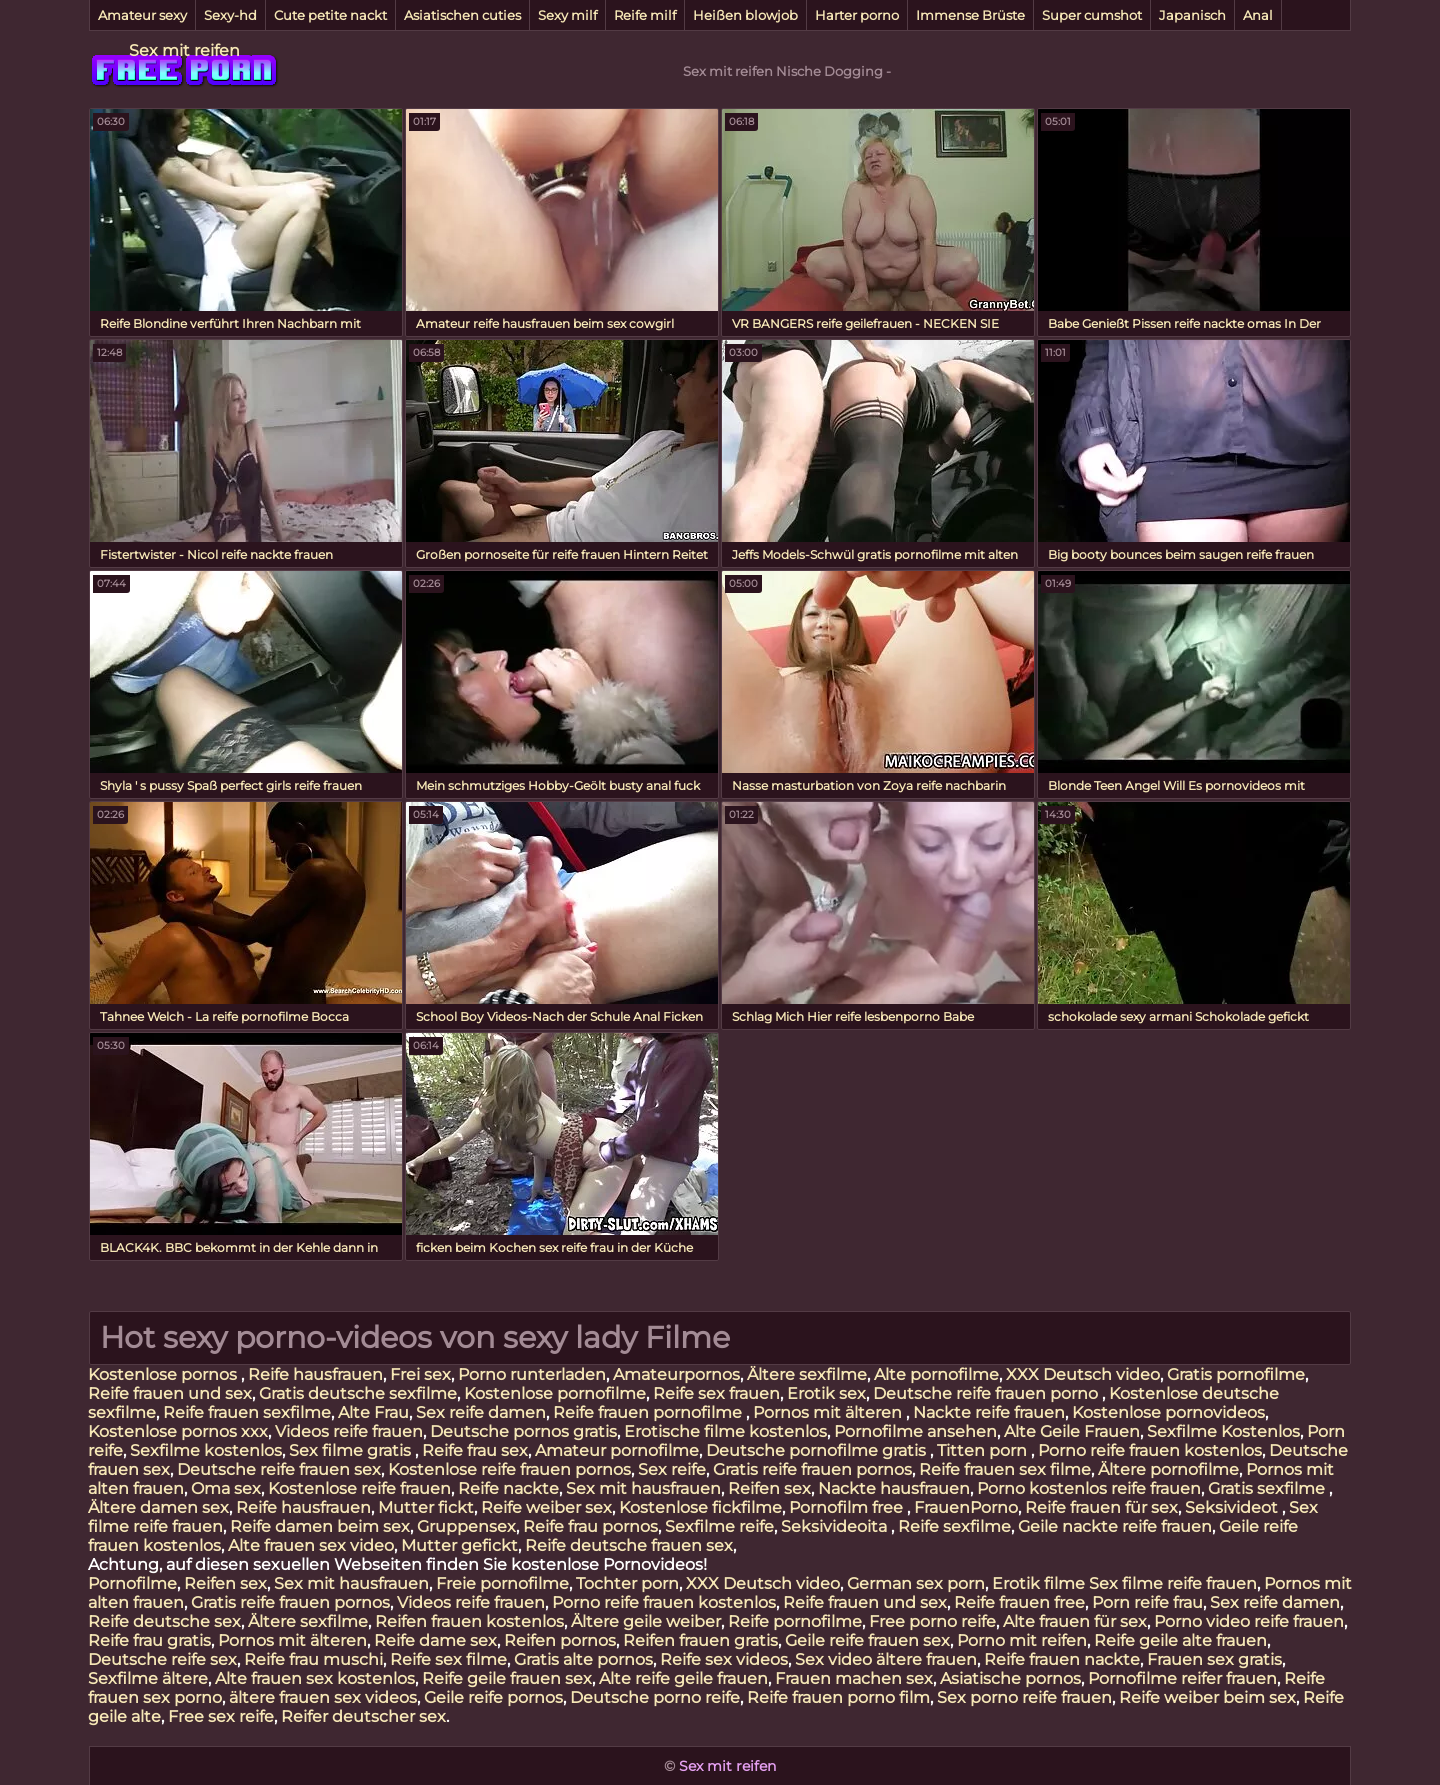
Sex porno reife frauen (1024, 1697)
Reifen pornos (560, 1640)
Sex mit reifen (184, 50)
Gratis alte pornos (583, 1659)
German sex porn (916, 1583)
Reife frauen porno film (838, 1697)
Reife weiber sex (546, 1507)
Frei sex (420, 1374)
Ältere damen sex (158, 1507)
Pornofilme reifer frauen (1182, 1678)
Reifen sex (769, 1488)
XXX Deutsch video (1083, 1374)
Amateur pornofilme (617, 1450)
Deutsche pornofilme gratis (818, 1450)
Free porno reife (932, 1621)
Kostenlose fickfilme (700, 1507)
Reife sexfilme (954, 1526)
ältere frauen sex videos (323, 1697)
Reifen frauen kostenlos (469, 1621)
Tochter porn (627, 1583)
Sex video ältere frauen (886, 1659)
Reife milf (645, 15)
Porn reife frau (1147, 1602)
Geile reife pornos (493, 1697)
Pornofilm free (848, 1507)
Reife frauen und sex (170, 1393)
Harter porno (857, 15)
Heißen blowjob (745, 15)
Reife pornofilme (795, 1621)
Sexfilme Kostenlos (1223, 1431)
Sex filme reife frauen (1173, 1583)
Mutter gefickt (459, 1545)
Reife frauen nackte (1062, 1659)
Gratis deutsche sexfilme (358, 1393)
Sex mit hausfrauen (643, 1488)
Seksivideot (1233, 1507)
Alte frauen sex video (311, 1545)
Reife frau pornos (590, 1526)
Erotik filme (1038, 1583)
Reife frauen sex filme (1005, 1469)
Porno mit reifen (1022, 1640)
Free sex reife (221, 1716)
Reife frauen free (1019, 1602)
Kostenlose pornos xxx (178, 1431)
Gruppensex (466, 1526)
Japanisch (1192, 15)
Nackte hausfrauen (894, 1488)
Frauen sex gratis (1214, 1659)
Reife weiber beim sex (1207, 1697)
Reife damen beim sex (320, 1526)
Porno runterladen (532, 1374)
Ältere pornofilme (1168, 1469)
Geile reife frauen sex (867, 1640)
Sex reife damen (481, 1412)
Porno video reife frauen (1249, 1621)
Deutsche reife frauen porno (987, 1393)
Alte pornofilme (936, 1374)
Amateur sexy (142, 15)
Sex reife (672, 1469)
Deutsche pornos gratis (523, 1431)
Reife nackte (508, 1488)
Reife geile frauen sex (507, 1678)
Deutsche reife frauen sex (279, 1469)
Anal (1258, 15)
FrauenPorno (966, 1507)
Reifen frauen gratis (700, 1640)
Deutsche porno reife (655, 1697)
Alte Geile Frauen (1072, 1431)
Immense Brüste (970, 15)
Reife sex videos (724, 1659)
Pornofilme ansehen (915, 1431)
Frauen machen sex (854, 1678)
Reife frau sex (475, 1450)
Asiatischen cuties (462, 15)
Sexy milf (567, 15)
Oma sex (226, 1488)
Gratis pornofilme (1236, 1374)
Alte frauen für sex (1075, 1621)
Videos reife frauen (349, 1431)
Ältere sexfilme (807, 1374)
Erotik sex (826, 1393)
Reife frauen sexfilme (247, 1412)
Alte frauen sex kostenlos (315, 1678)
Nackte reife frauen (989, 1412)
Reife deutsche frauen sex (629, 1545)
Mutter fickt (426, 1507)
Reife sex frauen (716, 1393)
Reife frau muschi (313, 1659)
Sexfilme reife (719, 1526)
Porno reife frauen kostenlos (1150, 1450)
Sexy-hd (230, 15)
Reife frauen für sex (1101, 1507)
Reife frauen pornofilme (649, 1412)
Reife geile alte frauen (1180, 1640)
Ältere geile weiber (646, 1621)
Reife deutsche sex (164, 1621)
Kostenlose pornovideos (1168, 1412)
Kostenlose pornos (164, 1374)
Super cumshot (1092, 15)
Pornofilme (132, 1583)
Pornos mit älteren (829, 1412)
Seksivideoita (836, 1526)
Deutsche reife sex (162, 1659)
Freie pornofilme (502, 1583)
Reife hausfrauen (315, 1374)
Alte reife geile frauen (683, 1678)
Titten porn (984, 1450)
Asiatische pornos (1010, 1678)
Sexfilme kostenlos (206, 1450)
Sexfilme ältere (148, 1678)
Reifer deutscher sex (363, 1716)
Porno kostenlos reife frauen (1089, 1488)
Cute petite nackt (330, 15)
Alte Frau (373, 1412)
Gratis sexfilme (1268, 1488)
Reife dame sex (435, 1640)
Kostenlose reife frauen (359, 1488)
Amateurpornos (676, 1374)
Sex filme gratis (352, 1450)
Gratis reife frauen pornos (812, 1469)
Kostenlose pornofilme (555, 1393)
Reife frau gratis (149, 1640)
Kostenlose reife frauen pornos (509, 1469)
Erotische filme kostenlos (725, 1431)
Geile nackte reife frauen (1115, 1526)
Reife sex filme (448, 1659)
